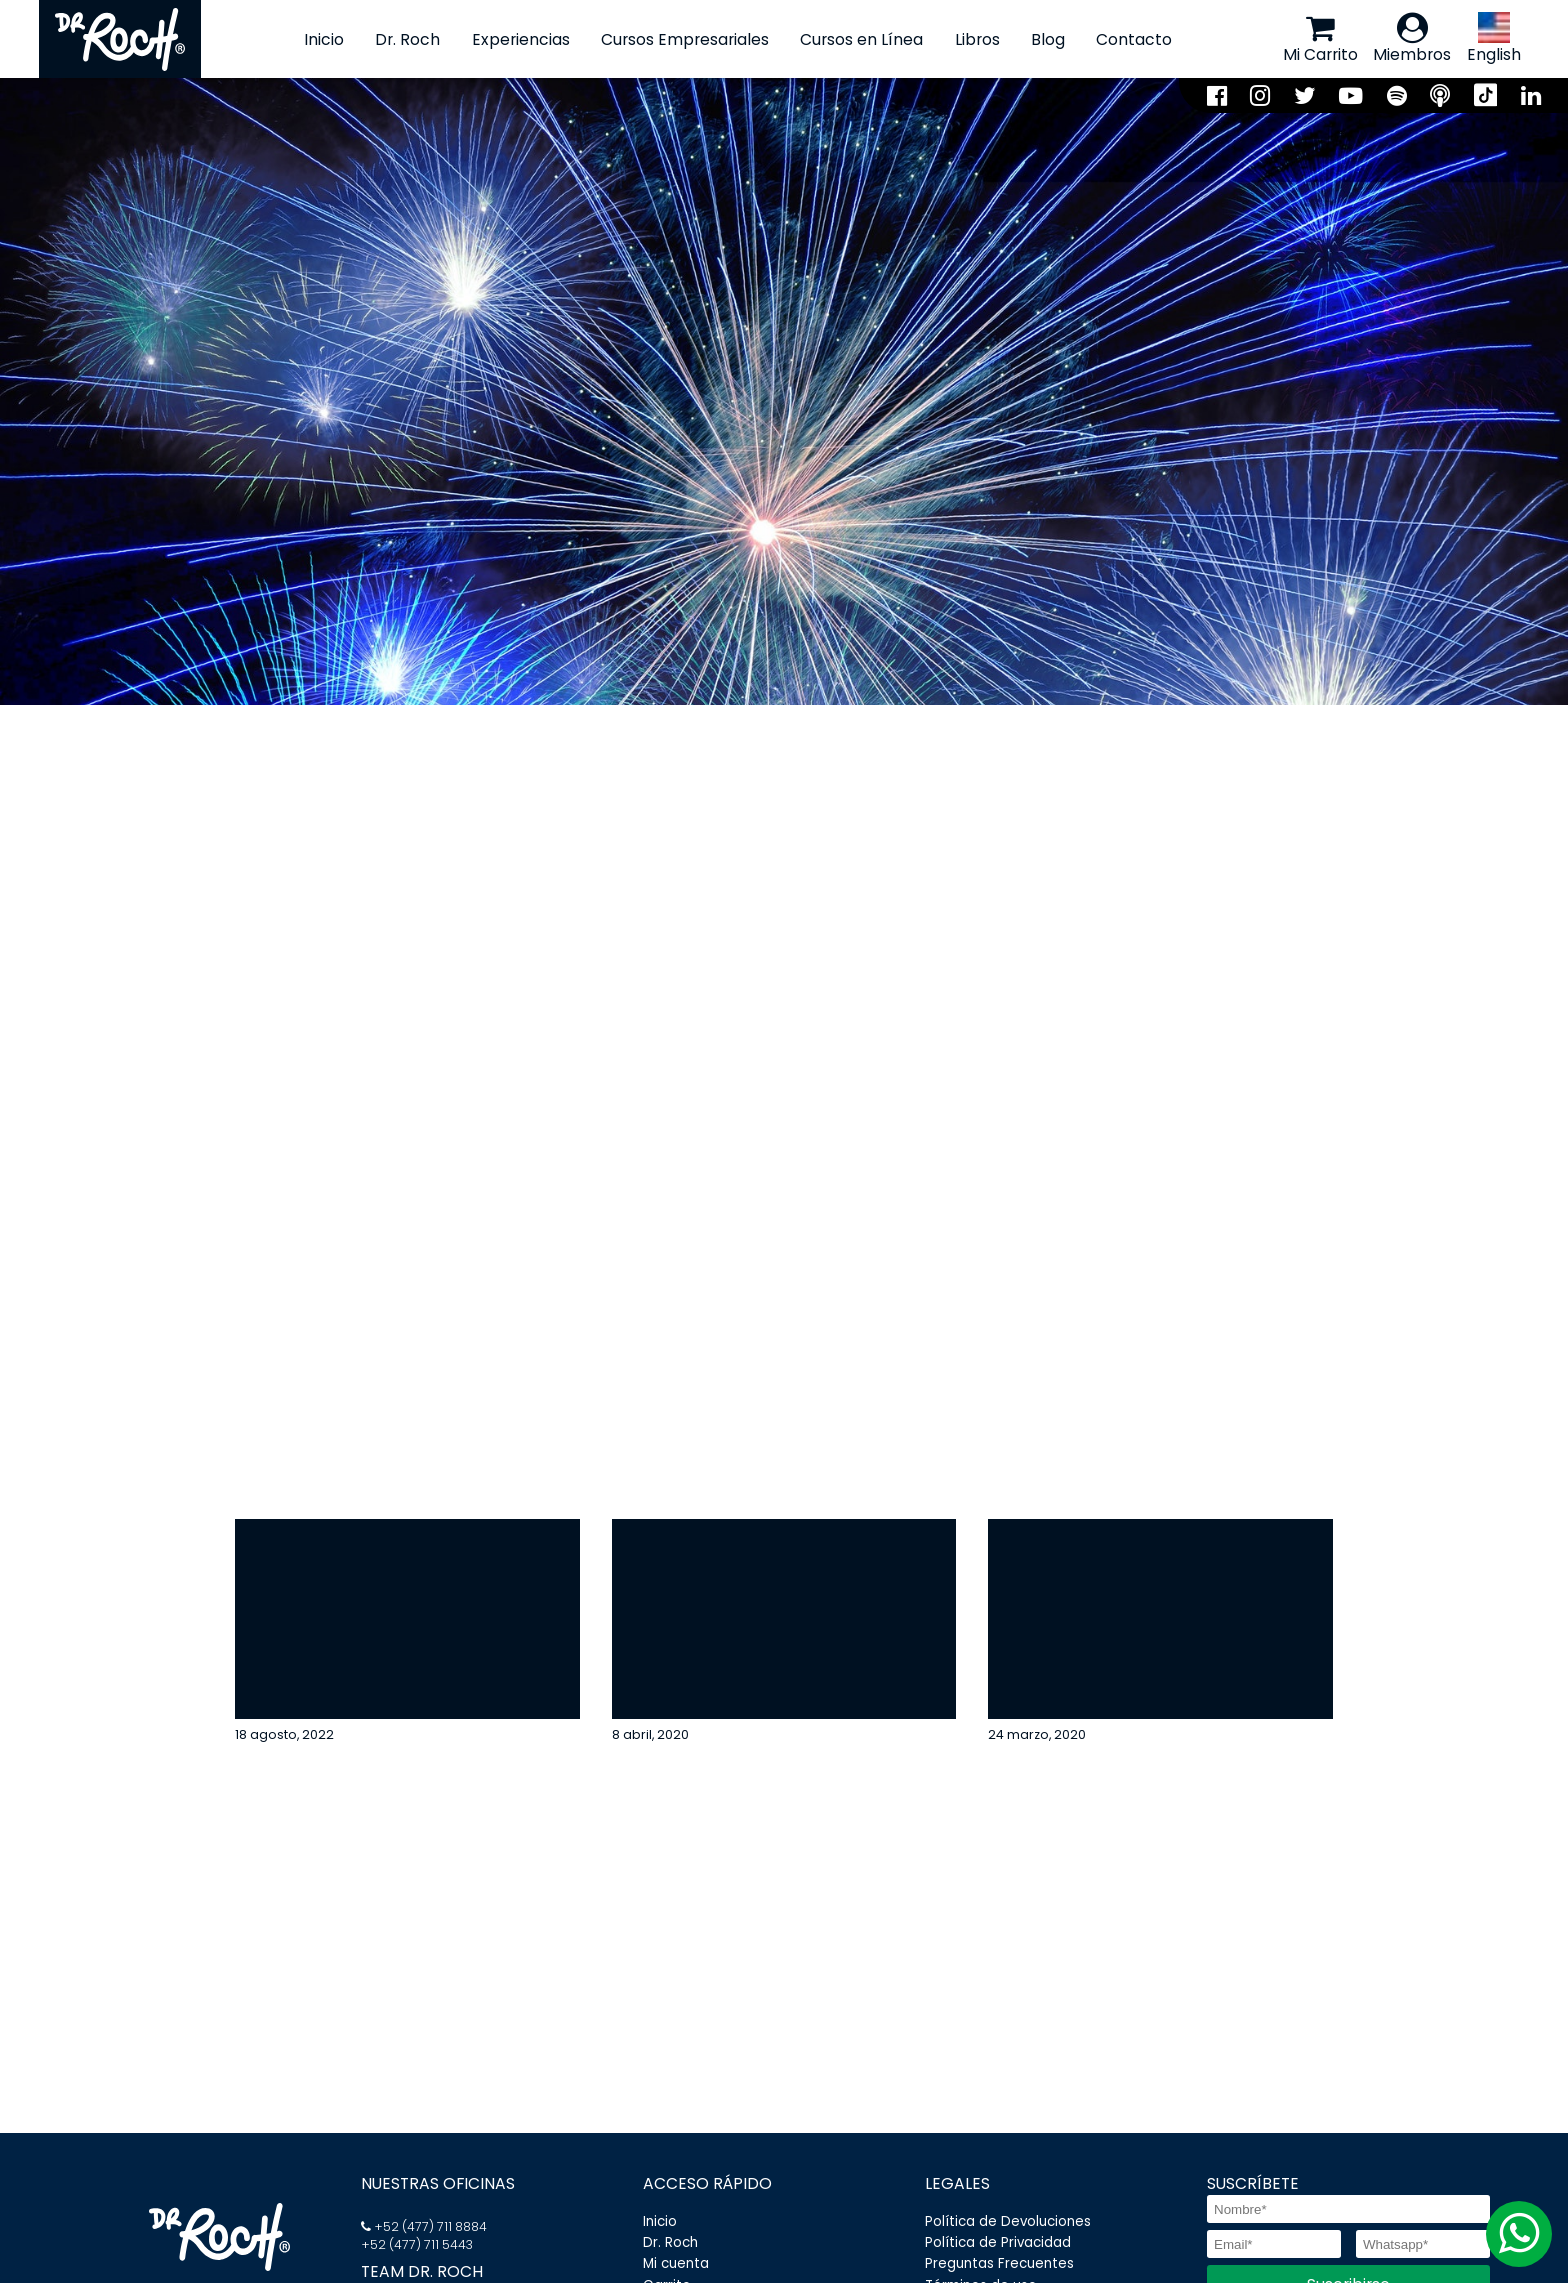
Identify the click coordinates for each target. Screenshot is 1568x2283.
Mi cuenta (676, 2264)
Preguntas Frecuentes (999, 2264)
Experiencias (520, 39)
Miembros (1412, 38)
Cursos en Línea (861, 39)
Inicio (324, 39)
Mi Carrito (1320, 38)
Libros (976, 39)
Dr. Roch (407, 39)
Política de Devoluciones (1008, 2221)
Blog (1048, 39)
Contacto (1134, 39)
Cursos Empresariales (685, 39)
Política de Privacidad (998, 2242)
